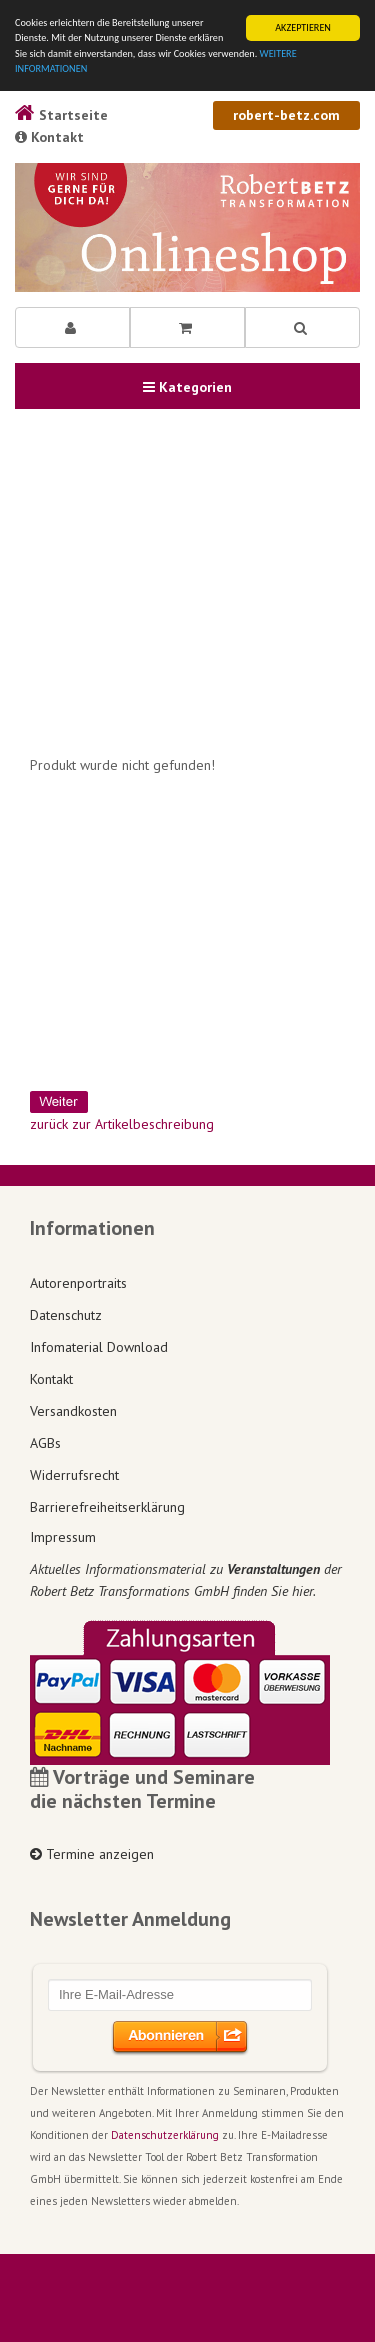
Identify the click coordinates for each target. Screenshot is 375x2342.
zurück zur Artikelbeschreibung (122, 1124)
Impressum (63, 1537)
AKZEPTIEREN (303, 27)
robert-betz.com (286, 115)
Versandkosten (73, 1411)
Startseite (61, 115)
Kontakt (49, 137)
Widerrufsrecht (74, 1475)
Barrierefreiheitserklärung (107, 1507)
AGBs (45, 1443)
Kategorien (187, 387)
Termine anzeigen (92, 1854)
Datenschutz (66, 1315)
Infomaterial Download (99, 1347)
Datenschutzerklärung (165, 2135)
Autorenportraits (78, 1283)
